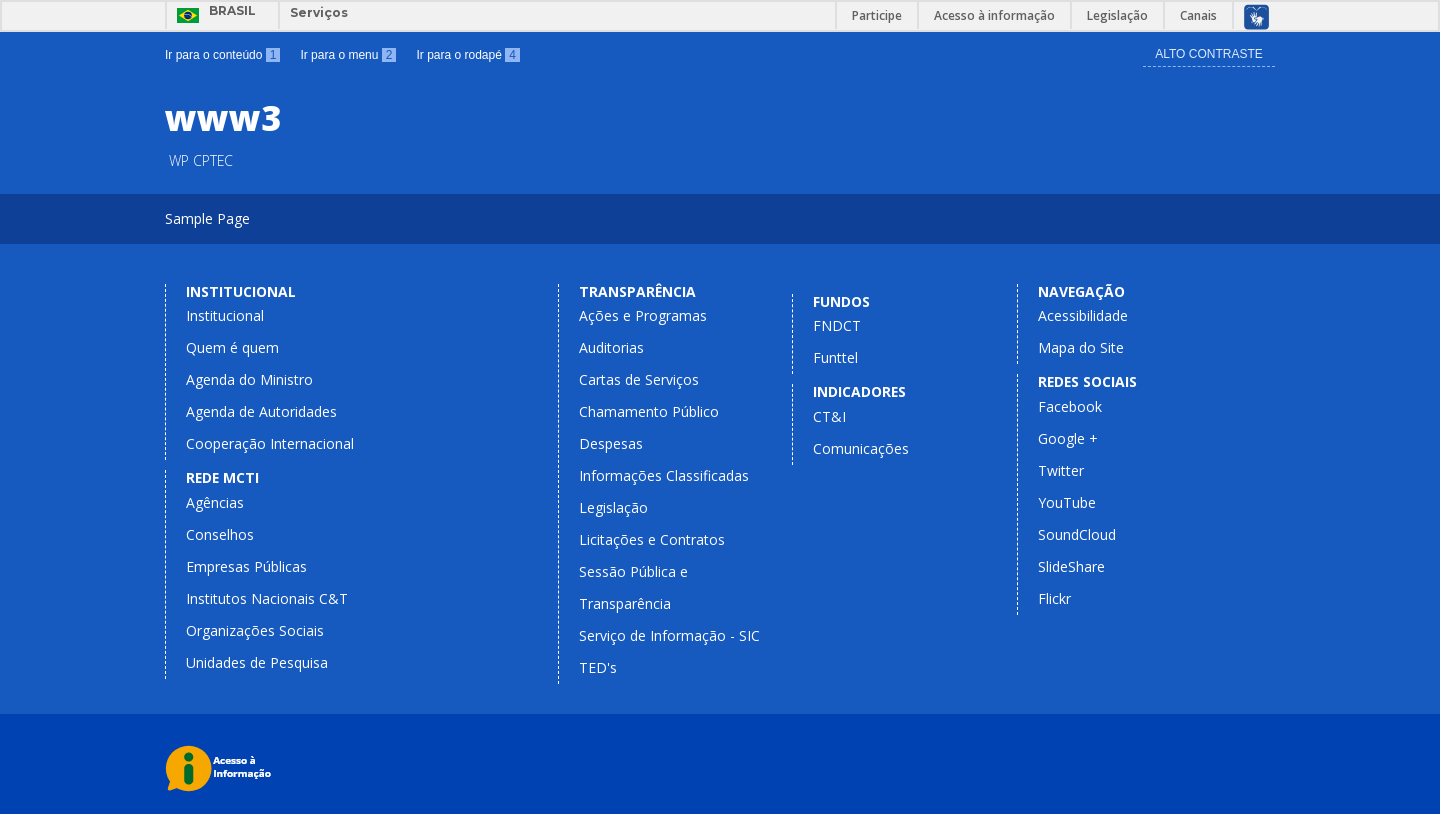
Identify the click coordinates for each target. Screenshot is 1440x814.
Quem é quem (232, 347)
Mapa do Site (1081, 347)
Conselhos (220, 534)
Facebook (1070, 406)
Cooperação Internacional (270, 443)
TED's (598, 667)
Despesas (611, 443)
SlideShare (1071, 566)
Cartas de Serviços (639, 379)
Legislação (1117, 15)
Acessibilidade (1083, 315)
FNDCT (837, 325)
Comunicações (861, 448)
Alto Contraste (1209, 54)
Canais (1198, 15)
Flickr (1054, 598)
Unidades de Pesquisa (257, 662)
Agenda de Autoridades (261, 411)
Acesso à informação (994, 15)
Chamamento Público (649, 411)
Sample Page (207, 218)
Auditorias (611, 347)
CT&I (829, 416)
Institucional (225, 315)
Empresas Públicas (246, 566)
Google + (1068, 438)
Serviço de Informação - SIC (669, 635)
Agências (215, 502)
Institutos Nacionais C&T (267, 598)
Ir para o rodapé (467, 55)
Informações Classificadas (664, 475)
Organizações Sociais (255, 630)
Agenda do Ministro (249, 379)
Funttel (835, 357)
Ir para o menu (348, 55)
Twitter (1061, 470)
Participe (877, 15)
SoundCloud (1077, 534)
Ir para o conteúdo (222, 55)
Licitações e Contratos (652, 539)
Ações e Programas (643, 315)
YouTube (1067, 502)
